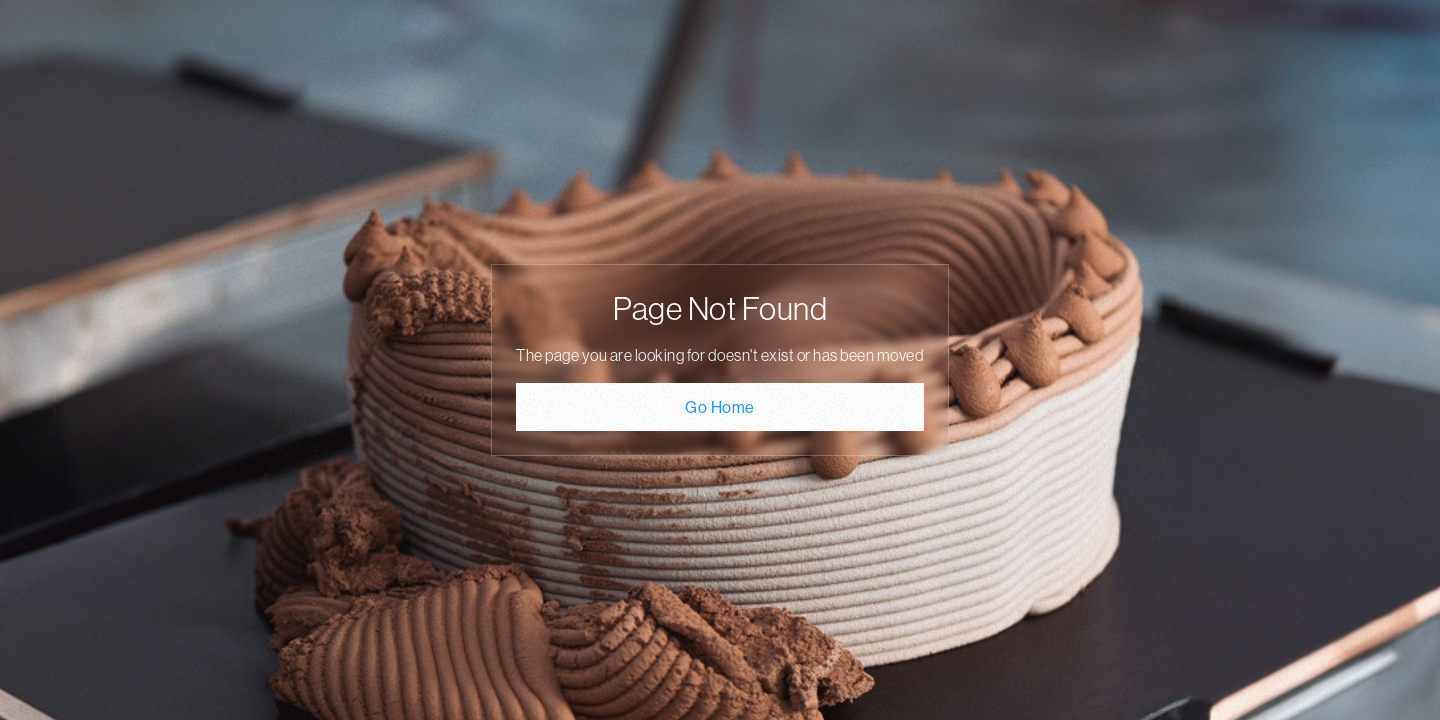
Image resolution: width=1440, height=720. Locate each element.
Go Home (720, 407)
